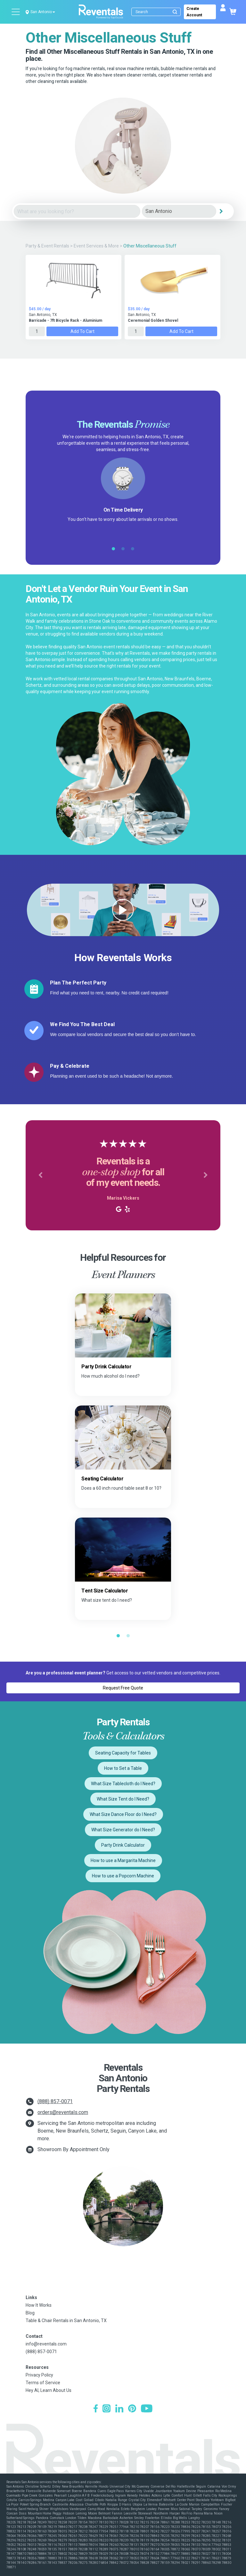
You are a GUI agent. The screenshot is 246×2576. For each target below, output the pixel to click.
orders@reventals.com (62, 2112)
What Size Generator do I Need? (123, 1829)
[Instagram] (106, 2409)
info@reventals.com (46, 2343)
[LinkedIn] (119, 2409)
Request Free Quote (123, 1687)
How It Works (39, 2305)
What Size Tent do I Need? (123, 1799)
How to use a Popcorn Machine (123, 1875)
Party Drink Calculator (123, 1845)
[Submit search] (175, 12)
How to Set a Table (123, 1768)
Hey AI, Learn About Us (48, 2390)
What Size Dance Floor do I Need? (123, 1814)
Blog (30, 2312)
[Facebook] (96, 2409)
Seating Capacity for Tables (123, 1752)
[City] (179, 211)
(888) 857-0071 (55, 2101)
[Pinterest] (132, 2409)
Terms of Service (43, 2382)
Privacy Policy (39, 2375)
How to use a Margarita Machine (123, 1860)
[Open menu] (16, 11)
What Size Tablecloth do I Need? (123, 1783)
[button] (40, 1175)
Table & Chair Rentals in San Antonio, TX (66, 2320)
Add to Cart (82, 331)
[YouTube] (146, 2409)
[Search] (157, 12)
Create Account (194, 11)
